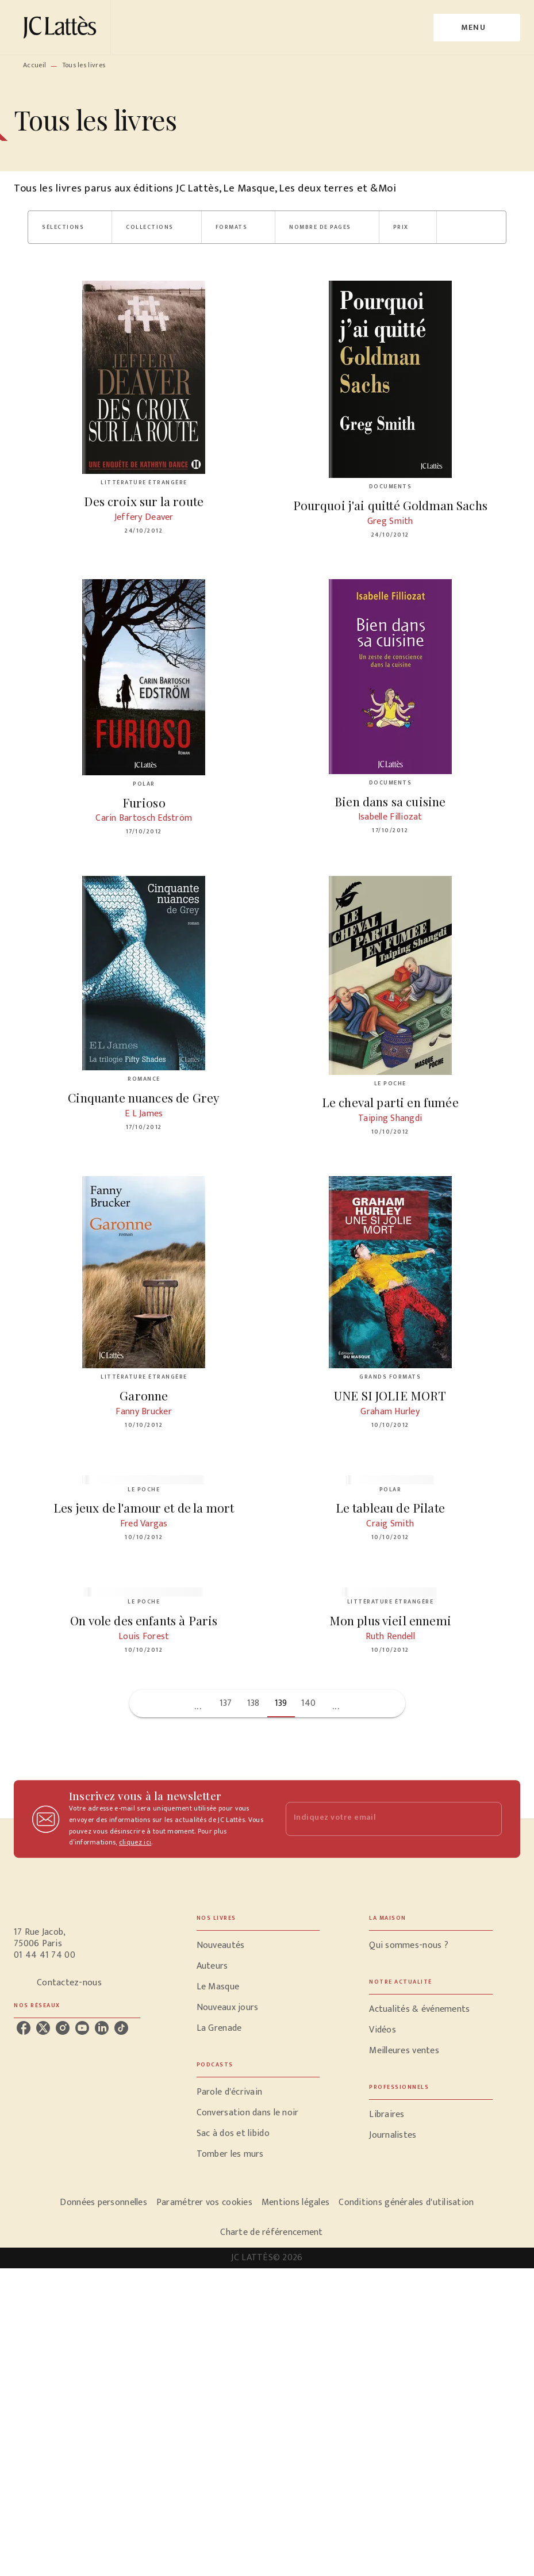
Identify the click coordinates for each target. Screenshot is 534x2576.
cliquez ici (135, 1842)
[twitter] (43, 2028)
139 (281, 1703)
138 (253, 1703)
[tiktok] (121, 2028)
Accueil (34, 65)
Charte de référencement (271, 2232)
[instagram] (62, 2028)
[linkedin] (102, 2028)
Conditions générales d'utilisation (406, 2202)
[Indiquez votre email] (380, 1819)
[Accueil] (62, 27)
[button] (70, 227)
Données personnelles (103, 2202)
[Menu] (476, 27)
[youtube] (82, 2028)
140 (308, 1703)
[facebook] (23, 2028)
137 (226, 1703)
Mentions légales (295, 2202)
